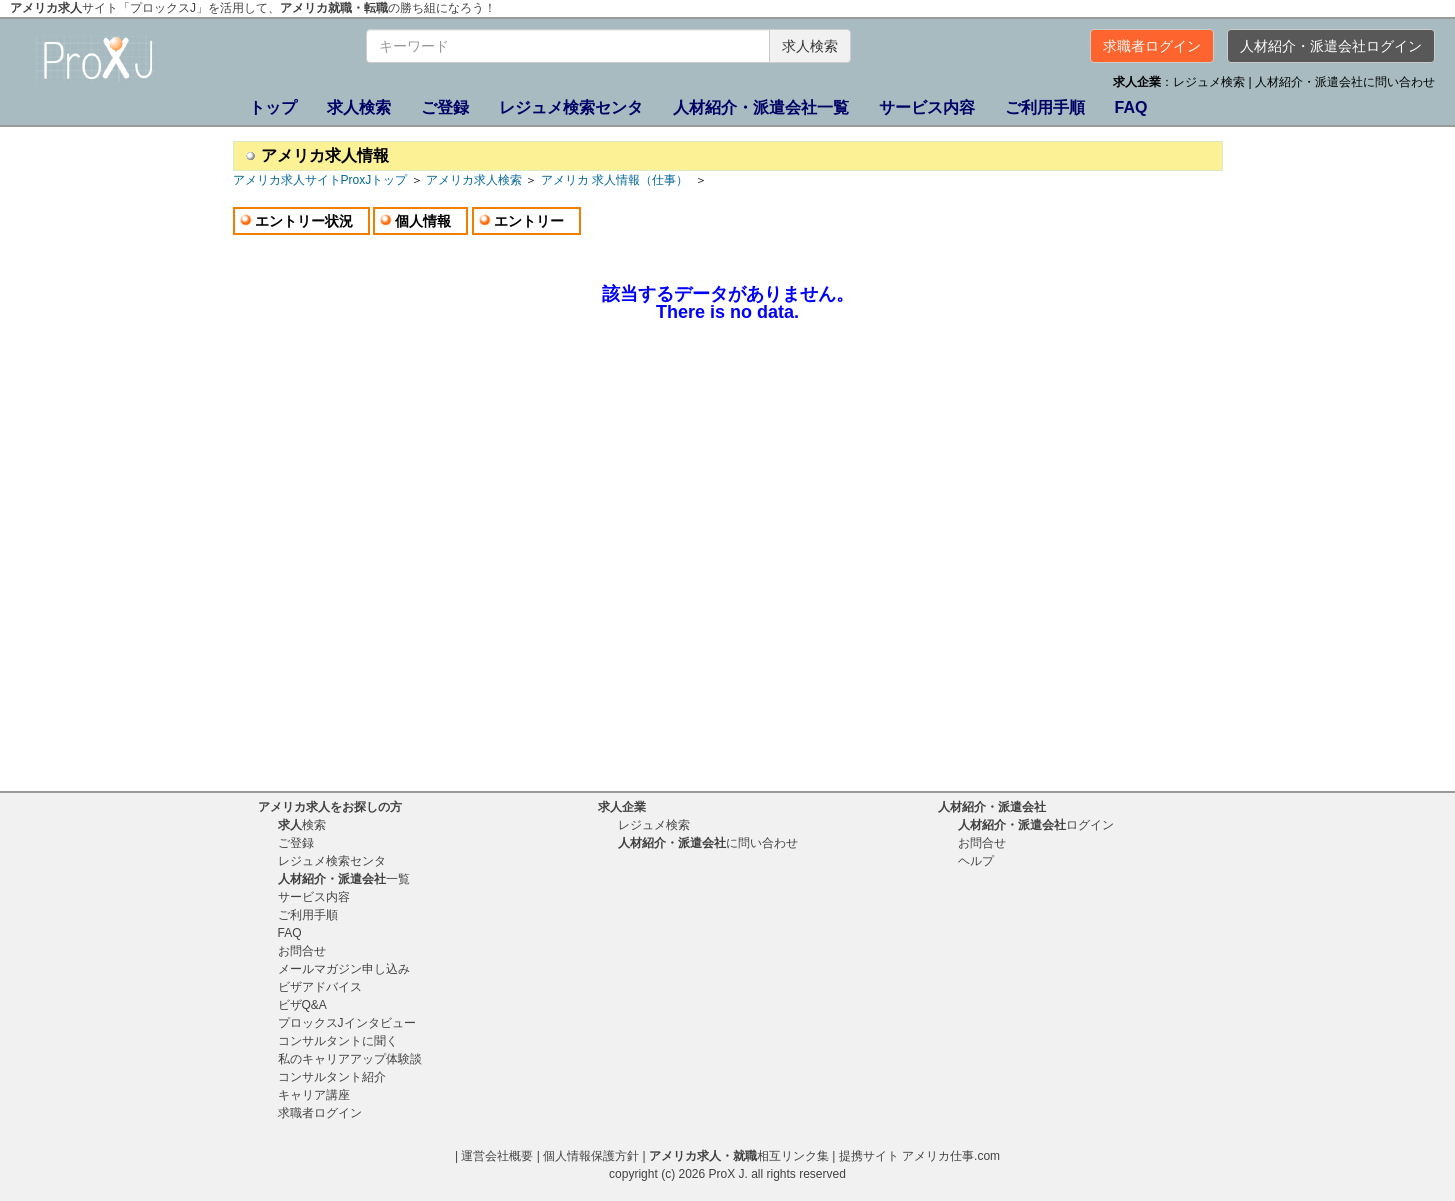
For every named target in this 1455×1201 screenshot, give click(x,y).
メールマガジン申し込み (344, 969)
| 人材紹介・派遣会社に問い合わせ (1342, 82)
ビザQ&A (302, 1005)
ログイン (1036, 825)
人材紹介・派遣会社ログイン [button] (1331, 46)
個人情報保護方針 (591, 1156)
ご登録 (445, 107)
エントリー (529, 221)
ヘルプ (976, 861)
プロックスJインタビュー (347, 1023)
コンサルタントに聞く (338, 1041)
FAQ (1131, 107)
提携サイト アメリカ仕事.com (919, 1156)
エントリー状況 (304, 221)
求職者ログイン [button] (1152, 46)
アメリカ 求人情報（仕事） (616, 180)
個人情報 (423, 221)
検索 (359, 107)
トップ (273, 107)
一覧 (761, 107)
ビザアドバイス (320, 987)
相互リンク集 (739, 1156)
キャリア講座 (314, 1095)
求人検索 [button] (810, 46)
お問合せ (302, 951)
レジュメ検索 (1210, 82)
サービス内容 (927, 107)
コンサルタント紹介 (332, 1077)
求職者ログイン (320, 1113)
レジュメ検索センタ (571, 107)
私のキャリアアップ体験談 (350, 1059)
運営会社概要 (497, 1156)
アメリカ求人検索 (474, 180)
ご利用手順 (1045, 107)
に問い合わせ (708, 843)
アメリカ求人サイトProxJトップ (320, 180)
